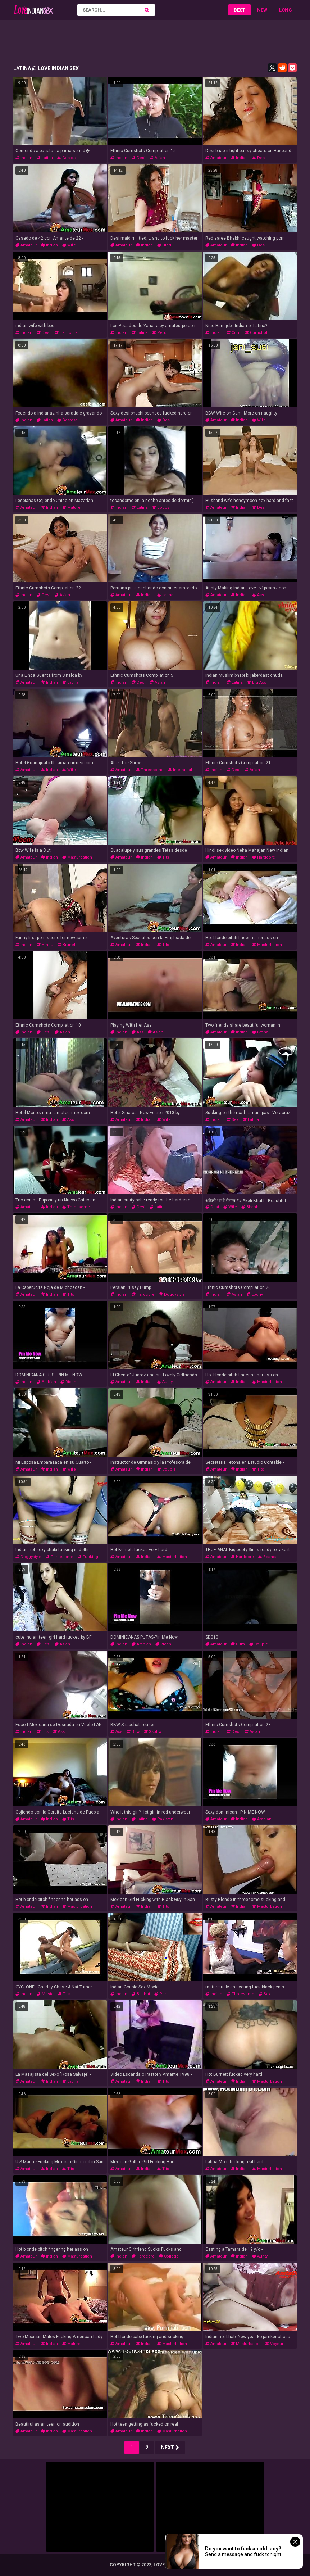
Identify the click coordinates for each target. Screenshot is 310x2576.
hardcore (66, 332)
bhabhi (250, 1207)
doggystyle (172, 1294)
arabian (46, 1382)
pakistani (163, 1819)
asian (157, 157)
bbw (133, 1731)
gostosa (67, 157)
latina (45, 157)
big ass (256, 682)
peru (159, 332)
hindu (45, 944)
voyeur (274, 2343)
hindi (164, 245)
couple (166, 1469)
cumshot (256, 332)
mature (71, 507)
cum (234, 332)
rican (68, 1382)
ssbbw (152, 1731)
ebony (254, 1294)
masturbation (77, 857)
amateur (216, 157)
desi (138, 157)
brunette (68, 944)
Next (170, 2447)
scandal (268, 1556)
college (169, 2256)
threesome (150, 770)
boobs (160, 507)
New (262, 10)
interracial (180, 770)
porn (161, 1994)
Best (239, 10)
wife (69, 245)
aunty (165, 1382)
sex (232, 1119)
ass (258, 595)
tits (163, 857)
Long (285, 10)
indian (23, 157)
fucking (88, 1556)
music (45, 1994)
